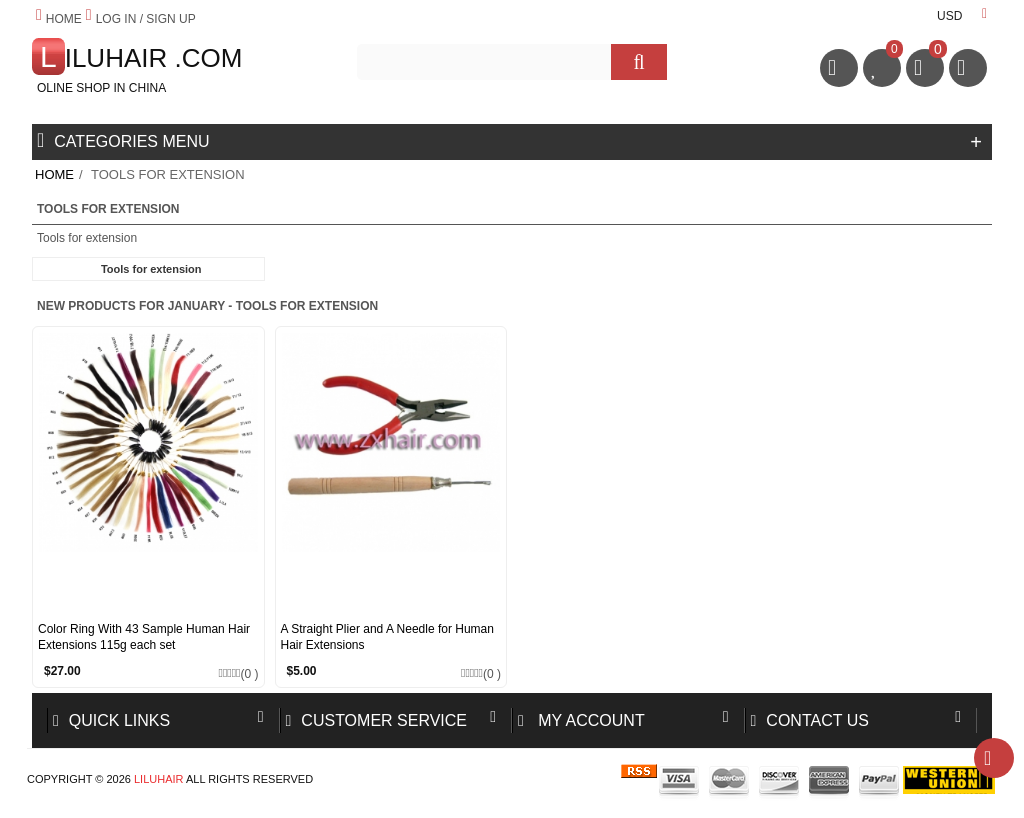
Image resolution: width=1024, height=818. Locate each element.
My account (581, 720)
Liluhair (159, 779)
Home (54, 174)
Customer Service (377, 720)
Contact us (810, 720)
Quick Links (111, 720)
